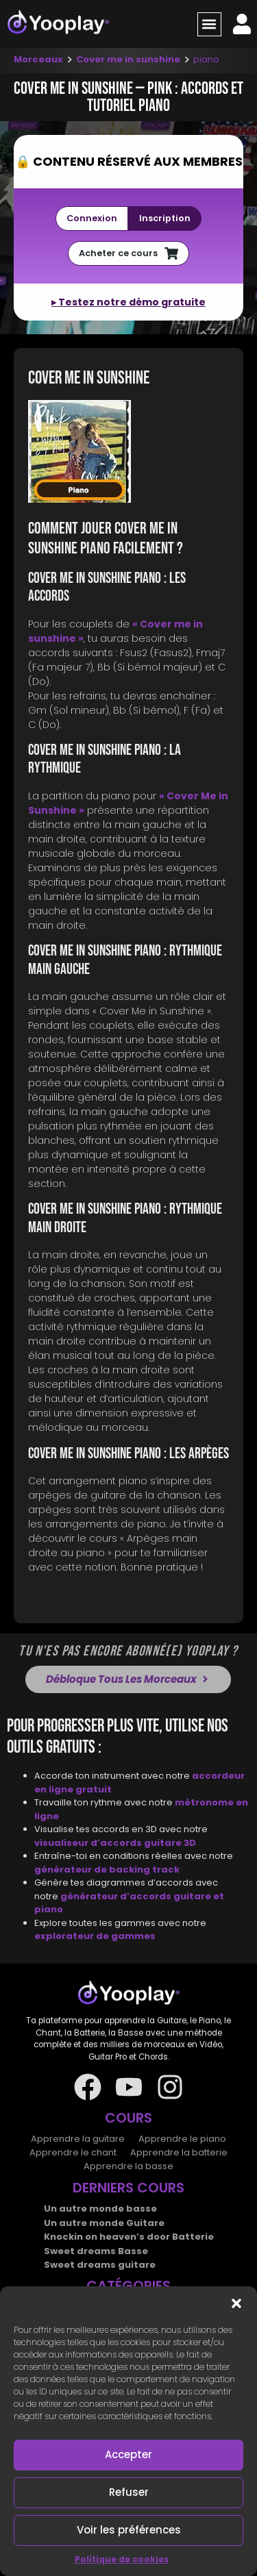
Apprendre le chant (73, 2152)
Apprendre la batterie (179, 2152)
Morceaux (38, 59)
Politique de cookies (122, 2559)
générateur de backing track (107, 1869)
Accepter (128, 2454)
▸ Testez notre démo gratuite (128, 302)
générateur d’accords (116, 1896)
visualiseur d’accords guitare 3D (115, 1842)
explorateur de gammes (95, 1935)
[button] (236, 2303)
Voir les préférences (129, 2530)
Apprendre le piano (182, 2138)
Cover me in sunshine (128, 59)
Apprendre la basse (128, 2166)
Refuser (129, 2492)
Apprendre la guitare (78, 2138)
